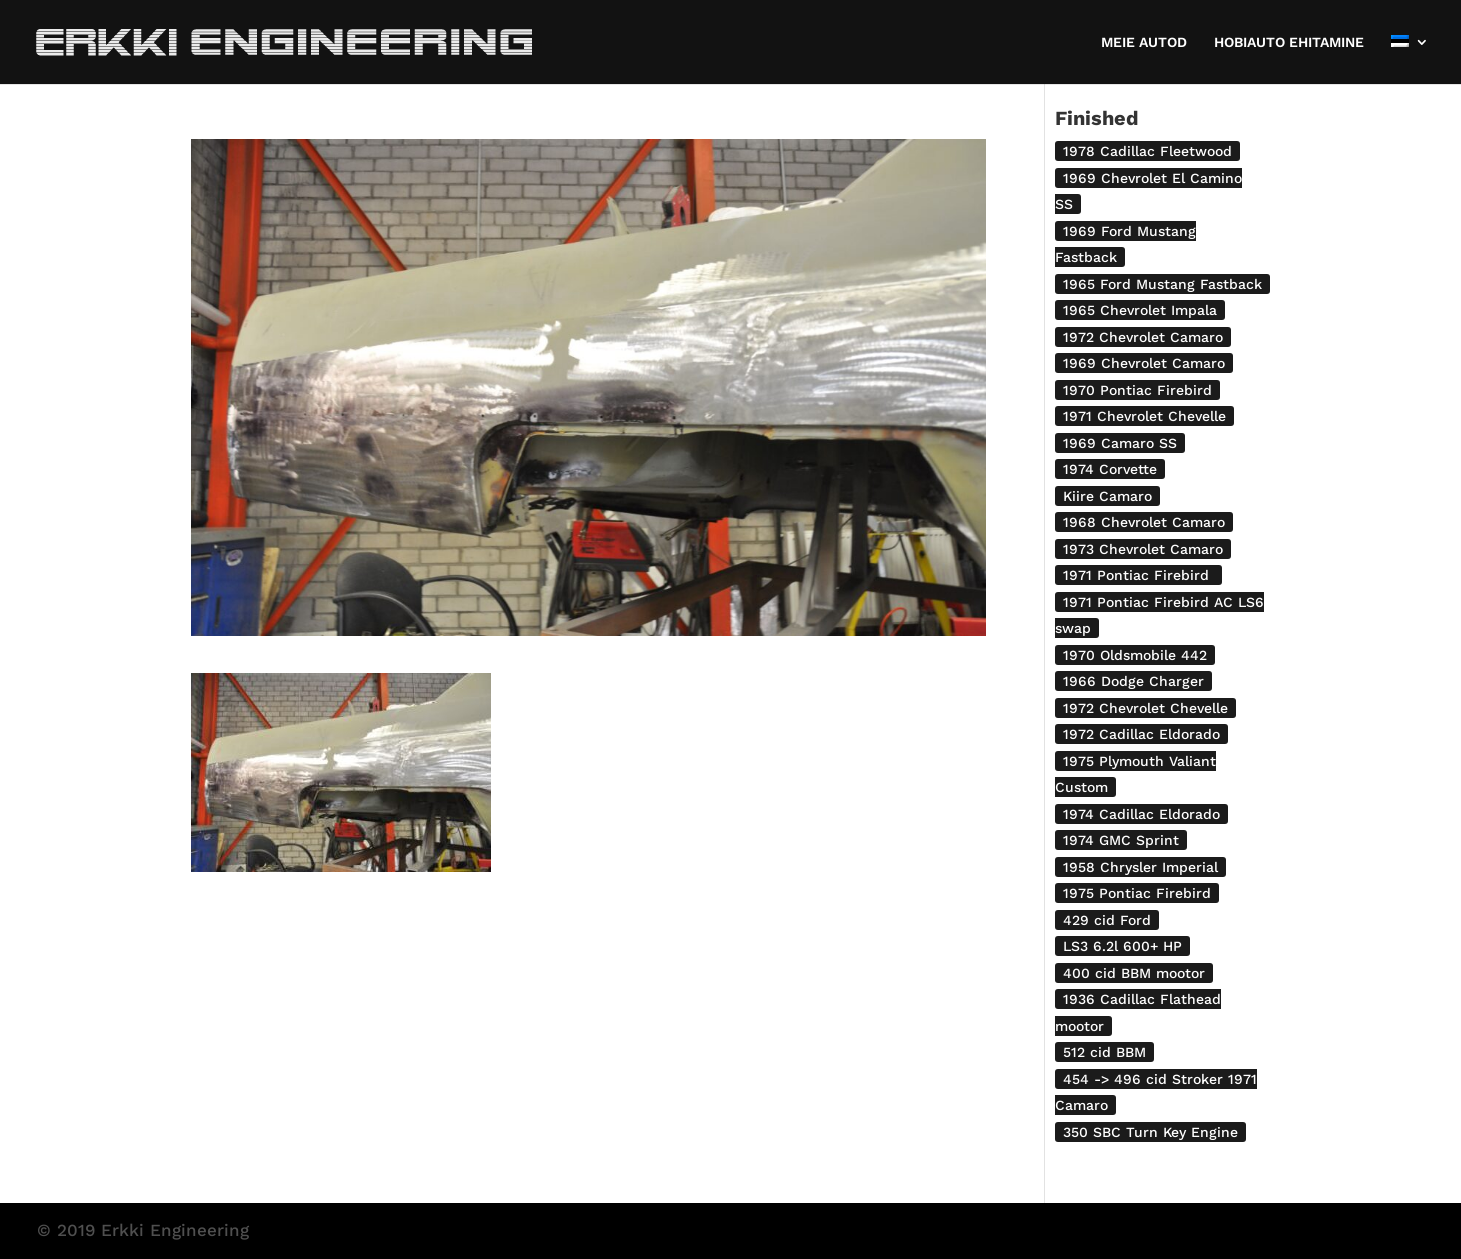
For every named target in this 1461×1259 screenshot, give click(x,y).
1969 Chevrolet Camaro (1144, 363)
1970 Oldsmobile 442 (1135, 655)
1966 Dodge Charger (1133, 681)
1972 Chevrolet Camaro (1143, 337)
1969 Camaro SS (1120, 443)
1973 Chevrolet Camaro (1143, 549)
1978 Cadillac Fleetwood (1147, 151)
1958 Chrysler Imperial (1140, 867)
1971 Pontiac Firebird (1138, 575)
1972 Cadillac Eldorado (1141, 734)
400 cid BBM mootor (1134, 973)
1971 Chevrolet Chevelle (1144, 416)
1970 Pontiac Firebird (1137, 390)
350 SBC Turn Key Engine (1150, 1132)
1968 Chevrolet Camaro (1144, 522)
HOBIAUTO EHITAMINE (1289, 42)
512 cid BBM (1104, 1052)
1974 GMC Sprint (1121, 840)
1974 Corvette (1110, 469)
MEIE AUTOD (1144, 42)
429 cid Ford (1107, 920)
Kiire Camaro (1107, 496)
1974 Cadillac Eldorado (1141, 814)
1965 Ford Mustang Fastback (1162, 284)
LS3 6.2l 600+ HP (1122, 946)
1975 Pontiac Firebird (1137, 893)
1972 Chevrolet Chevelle (1145, 708)
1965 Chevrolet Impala (1140, 310)
